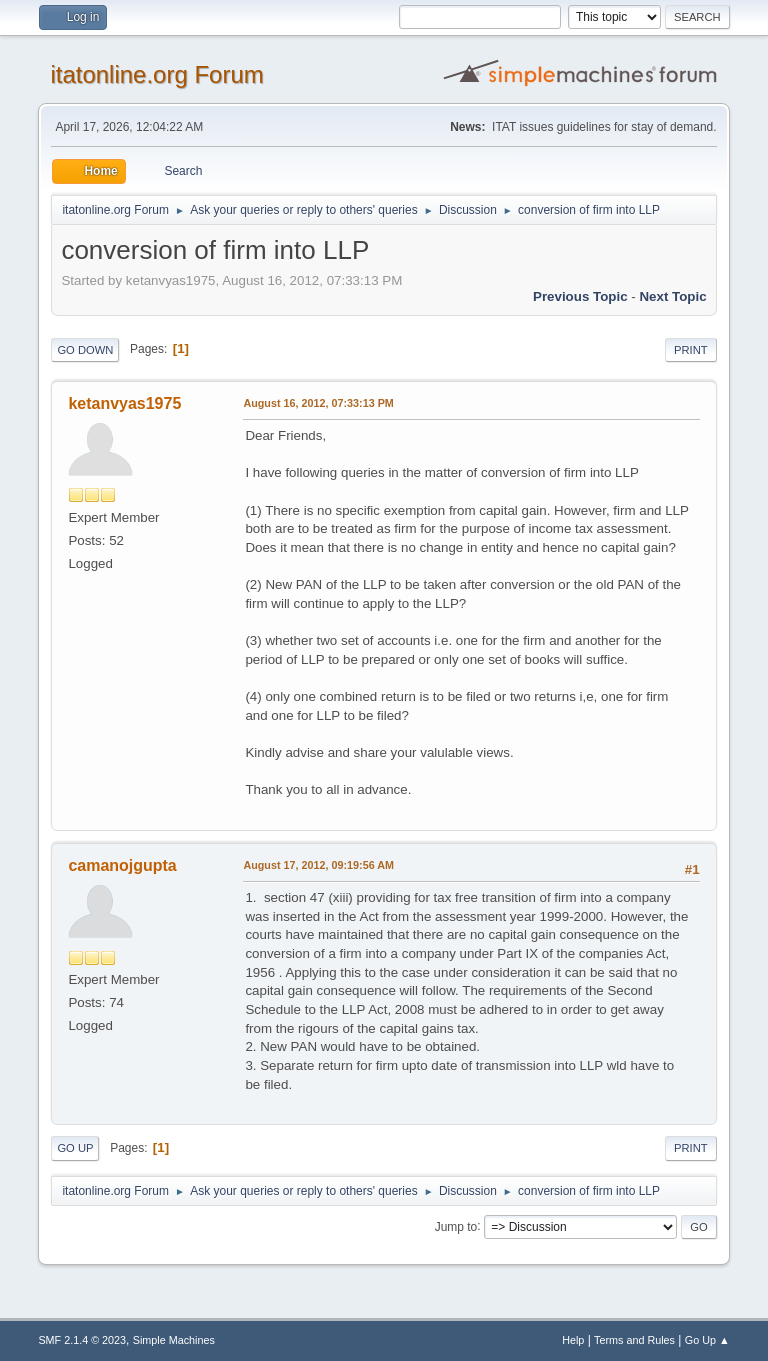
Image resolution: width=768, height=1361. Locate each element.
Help (573, 1340)
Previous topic (580, 296)
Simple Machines (174, 1340)
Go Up (75, 1148)
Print (691, 350)
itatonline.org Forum (156, 74)
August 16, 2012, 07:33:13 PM (318, 403)
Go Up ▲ (707, 1340)
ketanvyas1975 (124, 403)
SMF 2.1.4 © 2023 (82, 1340)
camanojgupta (122, 865)
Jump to (456, 1226)
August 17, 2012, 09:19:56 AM (318, 865)
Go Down (85, 350)
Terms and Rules (634, 1340)
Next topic (672, 296)
